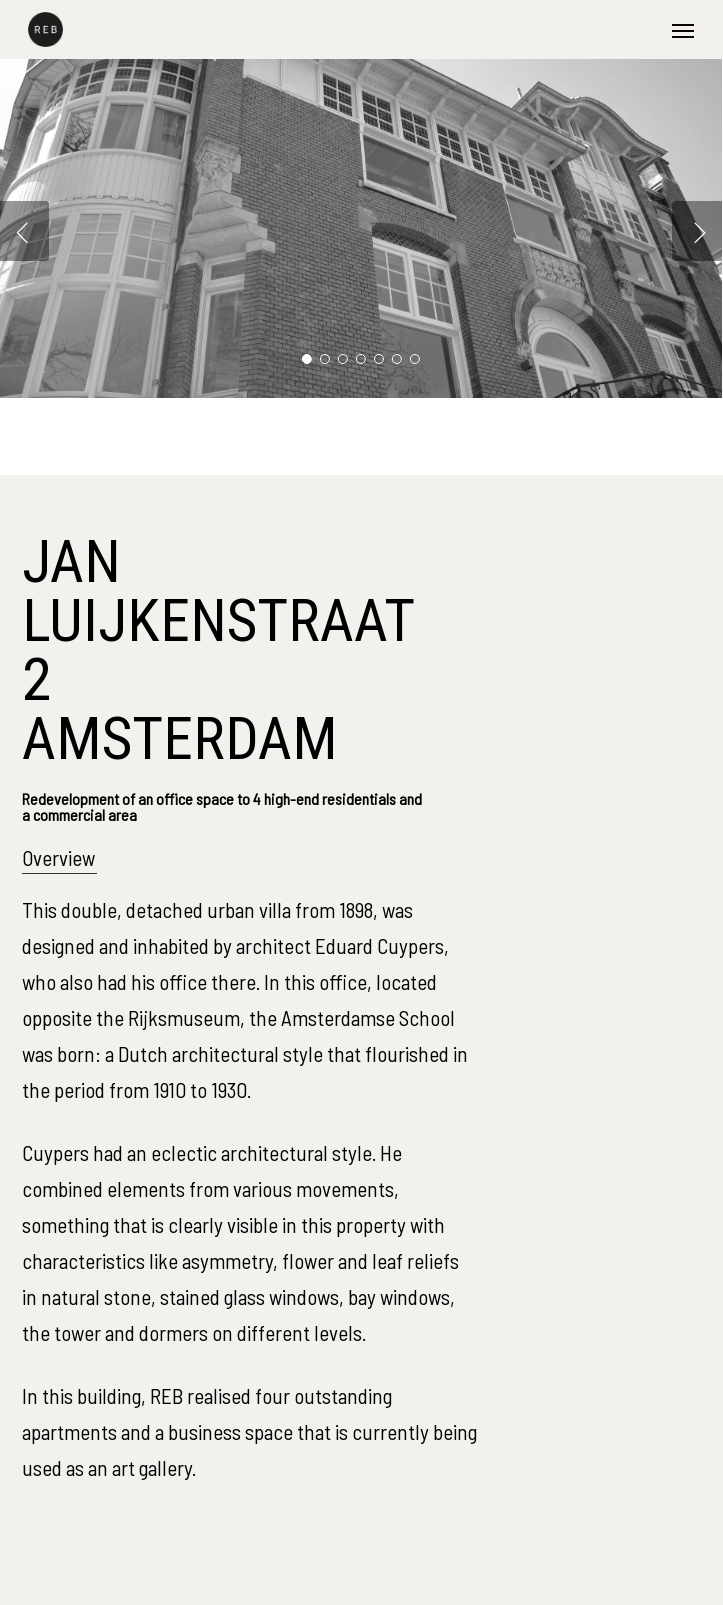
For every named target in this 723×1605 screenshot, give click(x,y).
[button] (683, 30)
